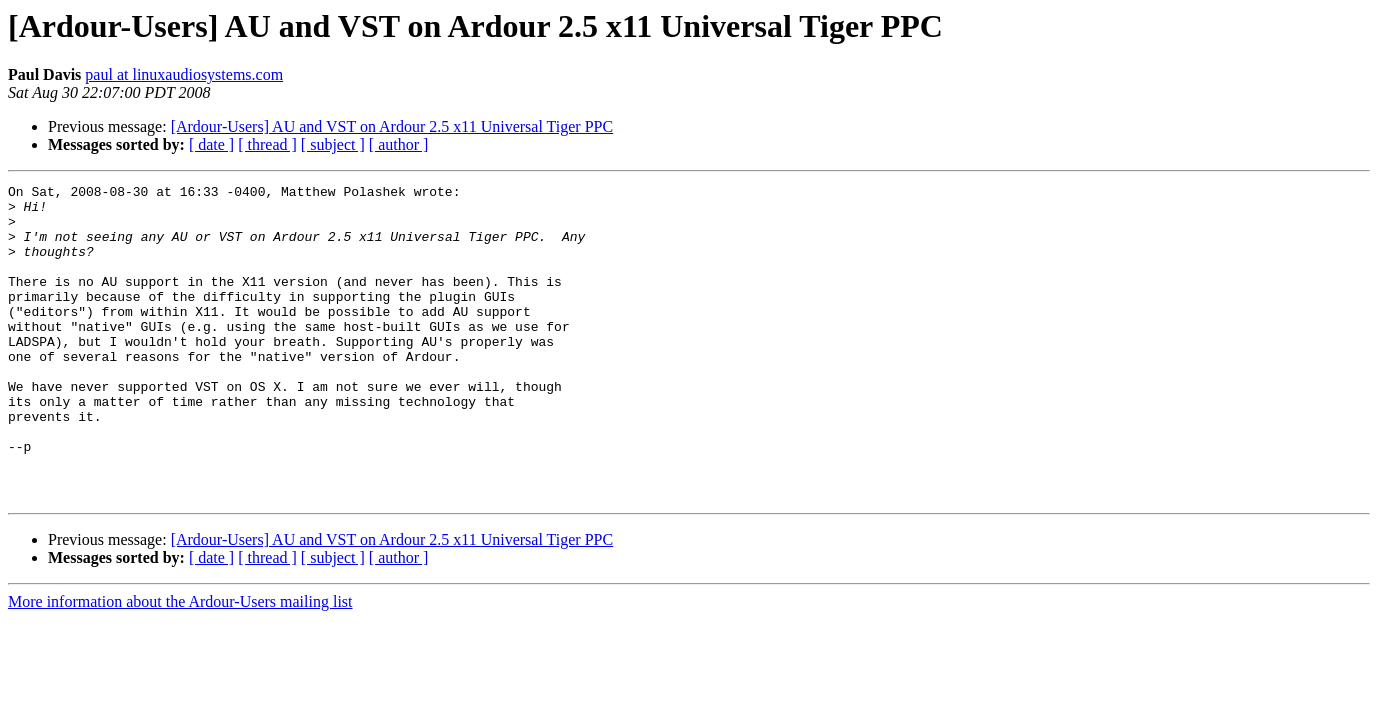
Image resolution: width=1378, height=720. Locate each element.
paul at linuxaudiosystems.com (184, 74)
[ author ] (399, 144)
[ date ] (211, 144)
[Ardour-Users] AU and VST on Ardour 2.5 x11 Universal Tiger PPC (392, 126)
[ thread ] (267, 144)
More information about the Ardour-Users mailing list (180, 664)
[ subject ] (333, 144)
